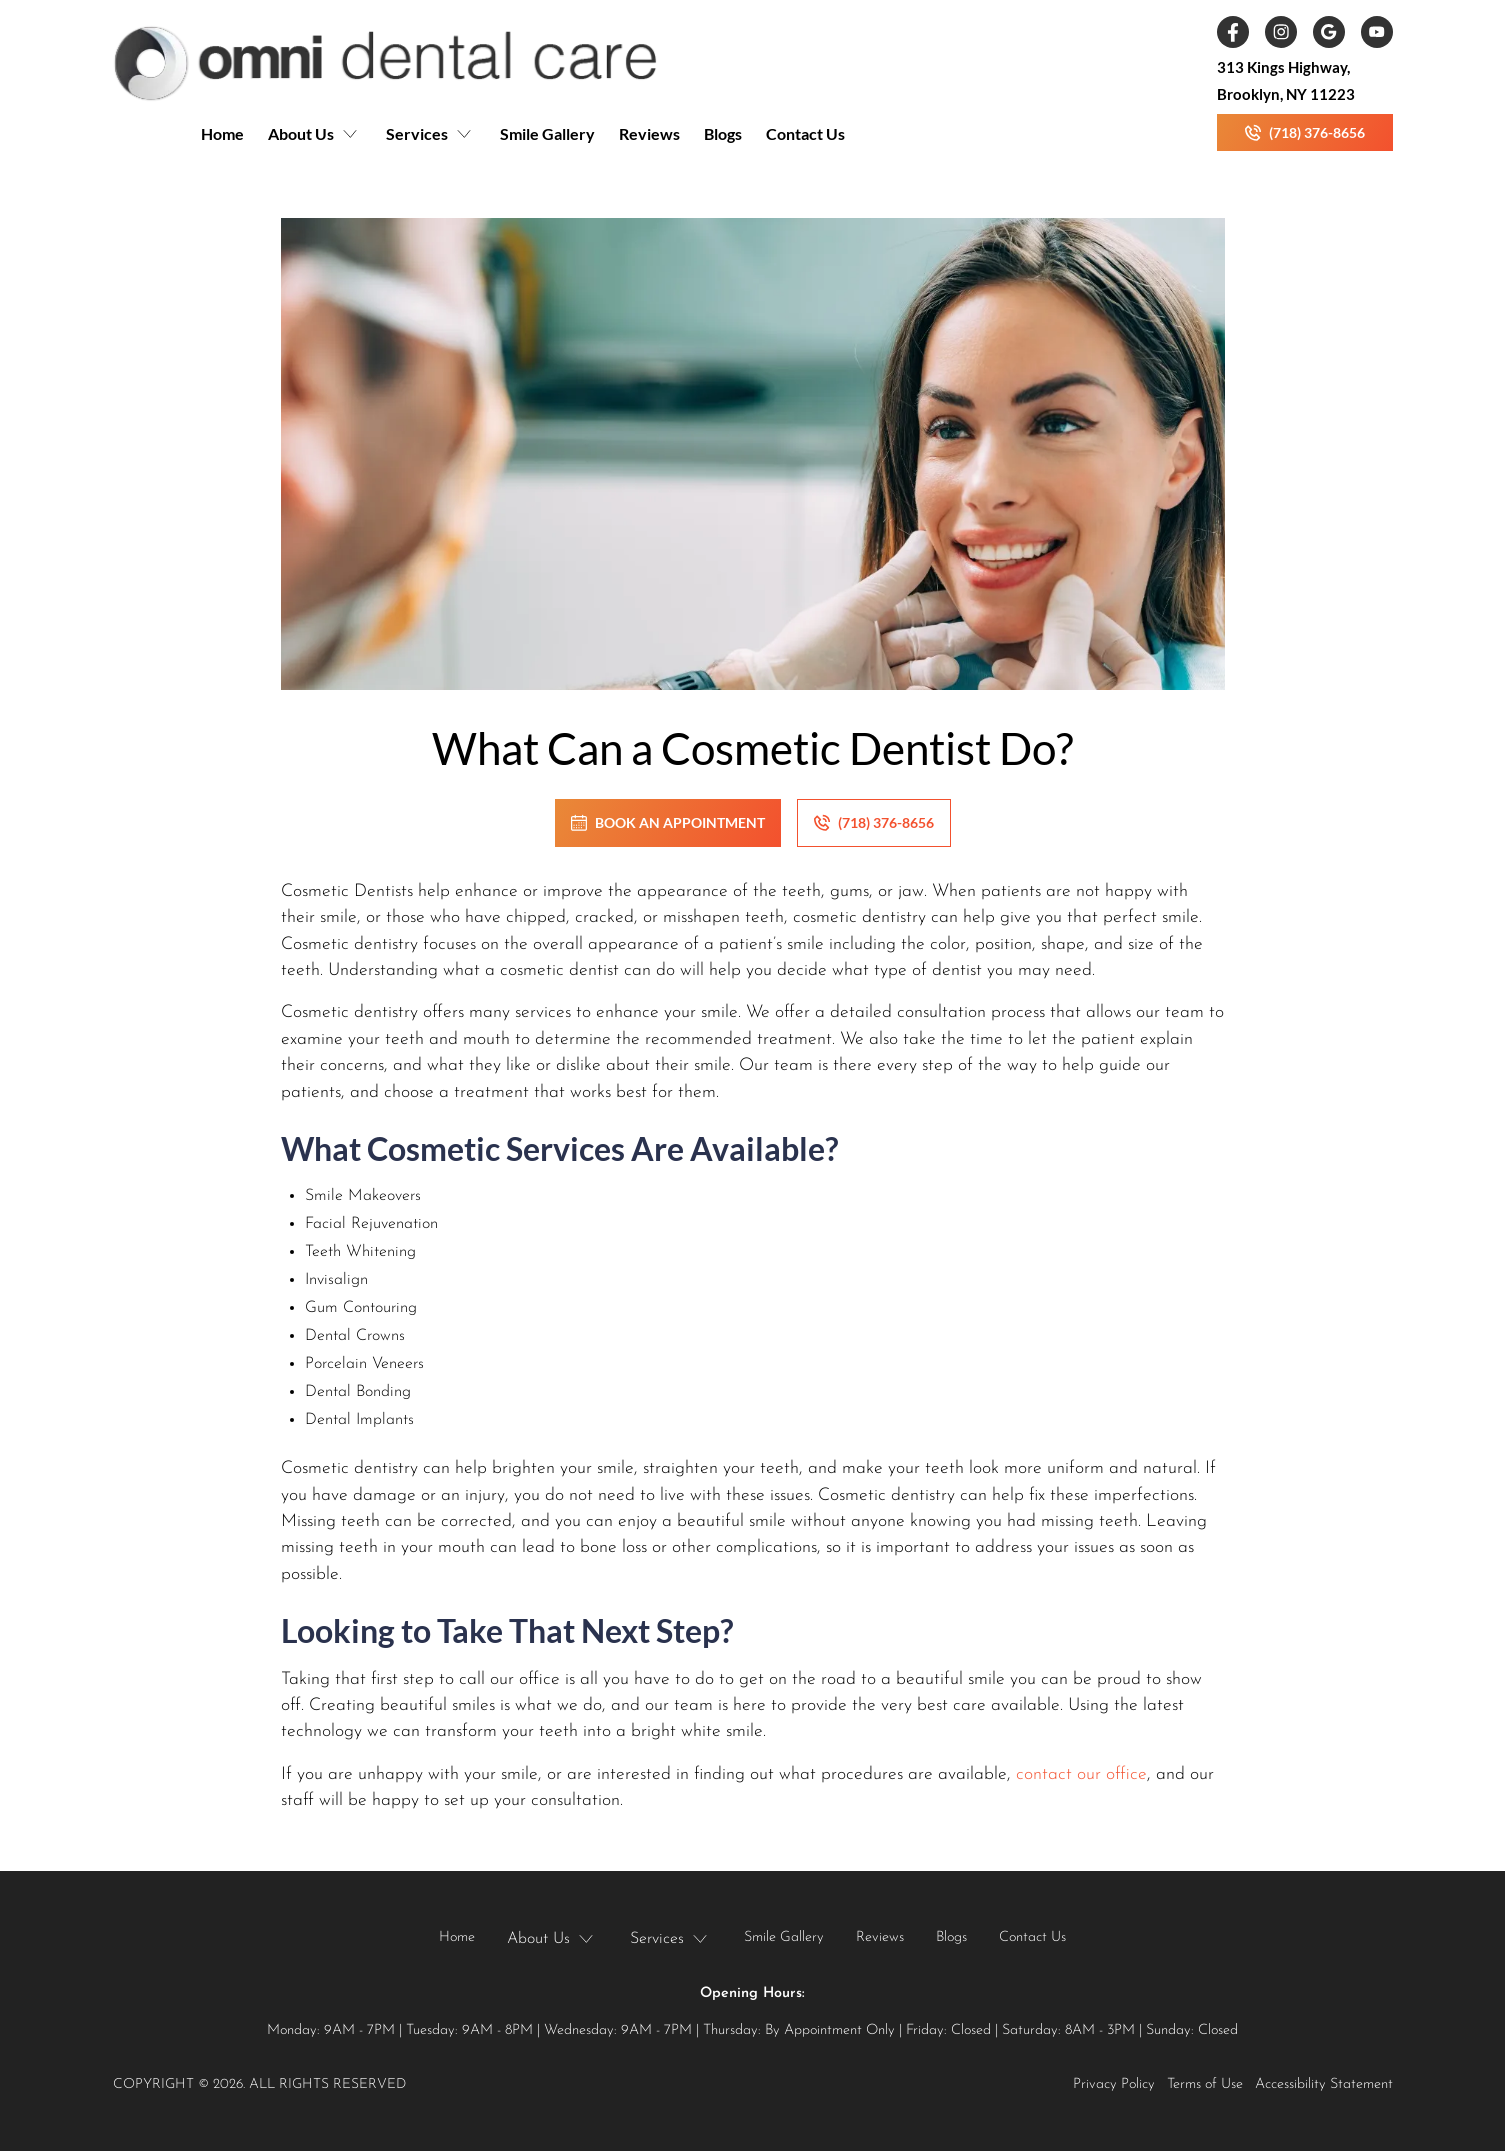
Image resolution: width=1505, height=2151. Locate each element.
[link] (385, 63)
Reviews (649, 133)
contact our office (1081, 1774)
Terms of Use (1205, 2084)
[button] (315, 142)
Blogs (723, 133)
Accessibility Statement (1324, 2084)
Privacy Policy (1114, 2084)
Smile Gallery (547, 133)
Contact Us (805, 133)
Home (222, 133)
